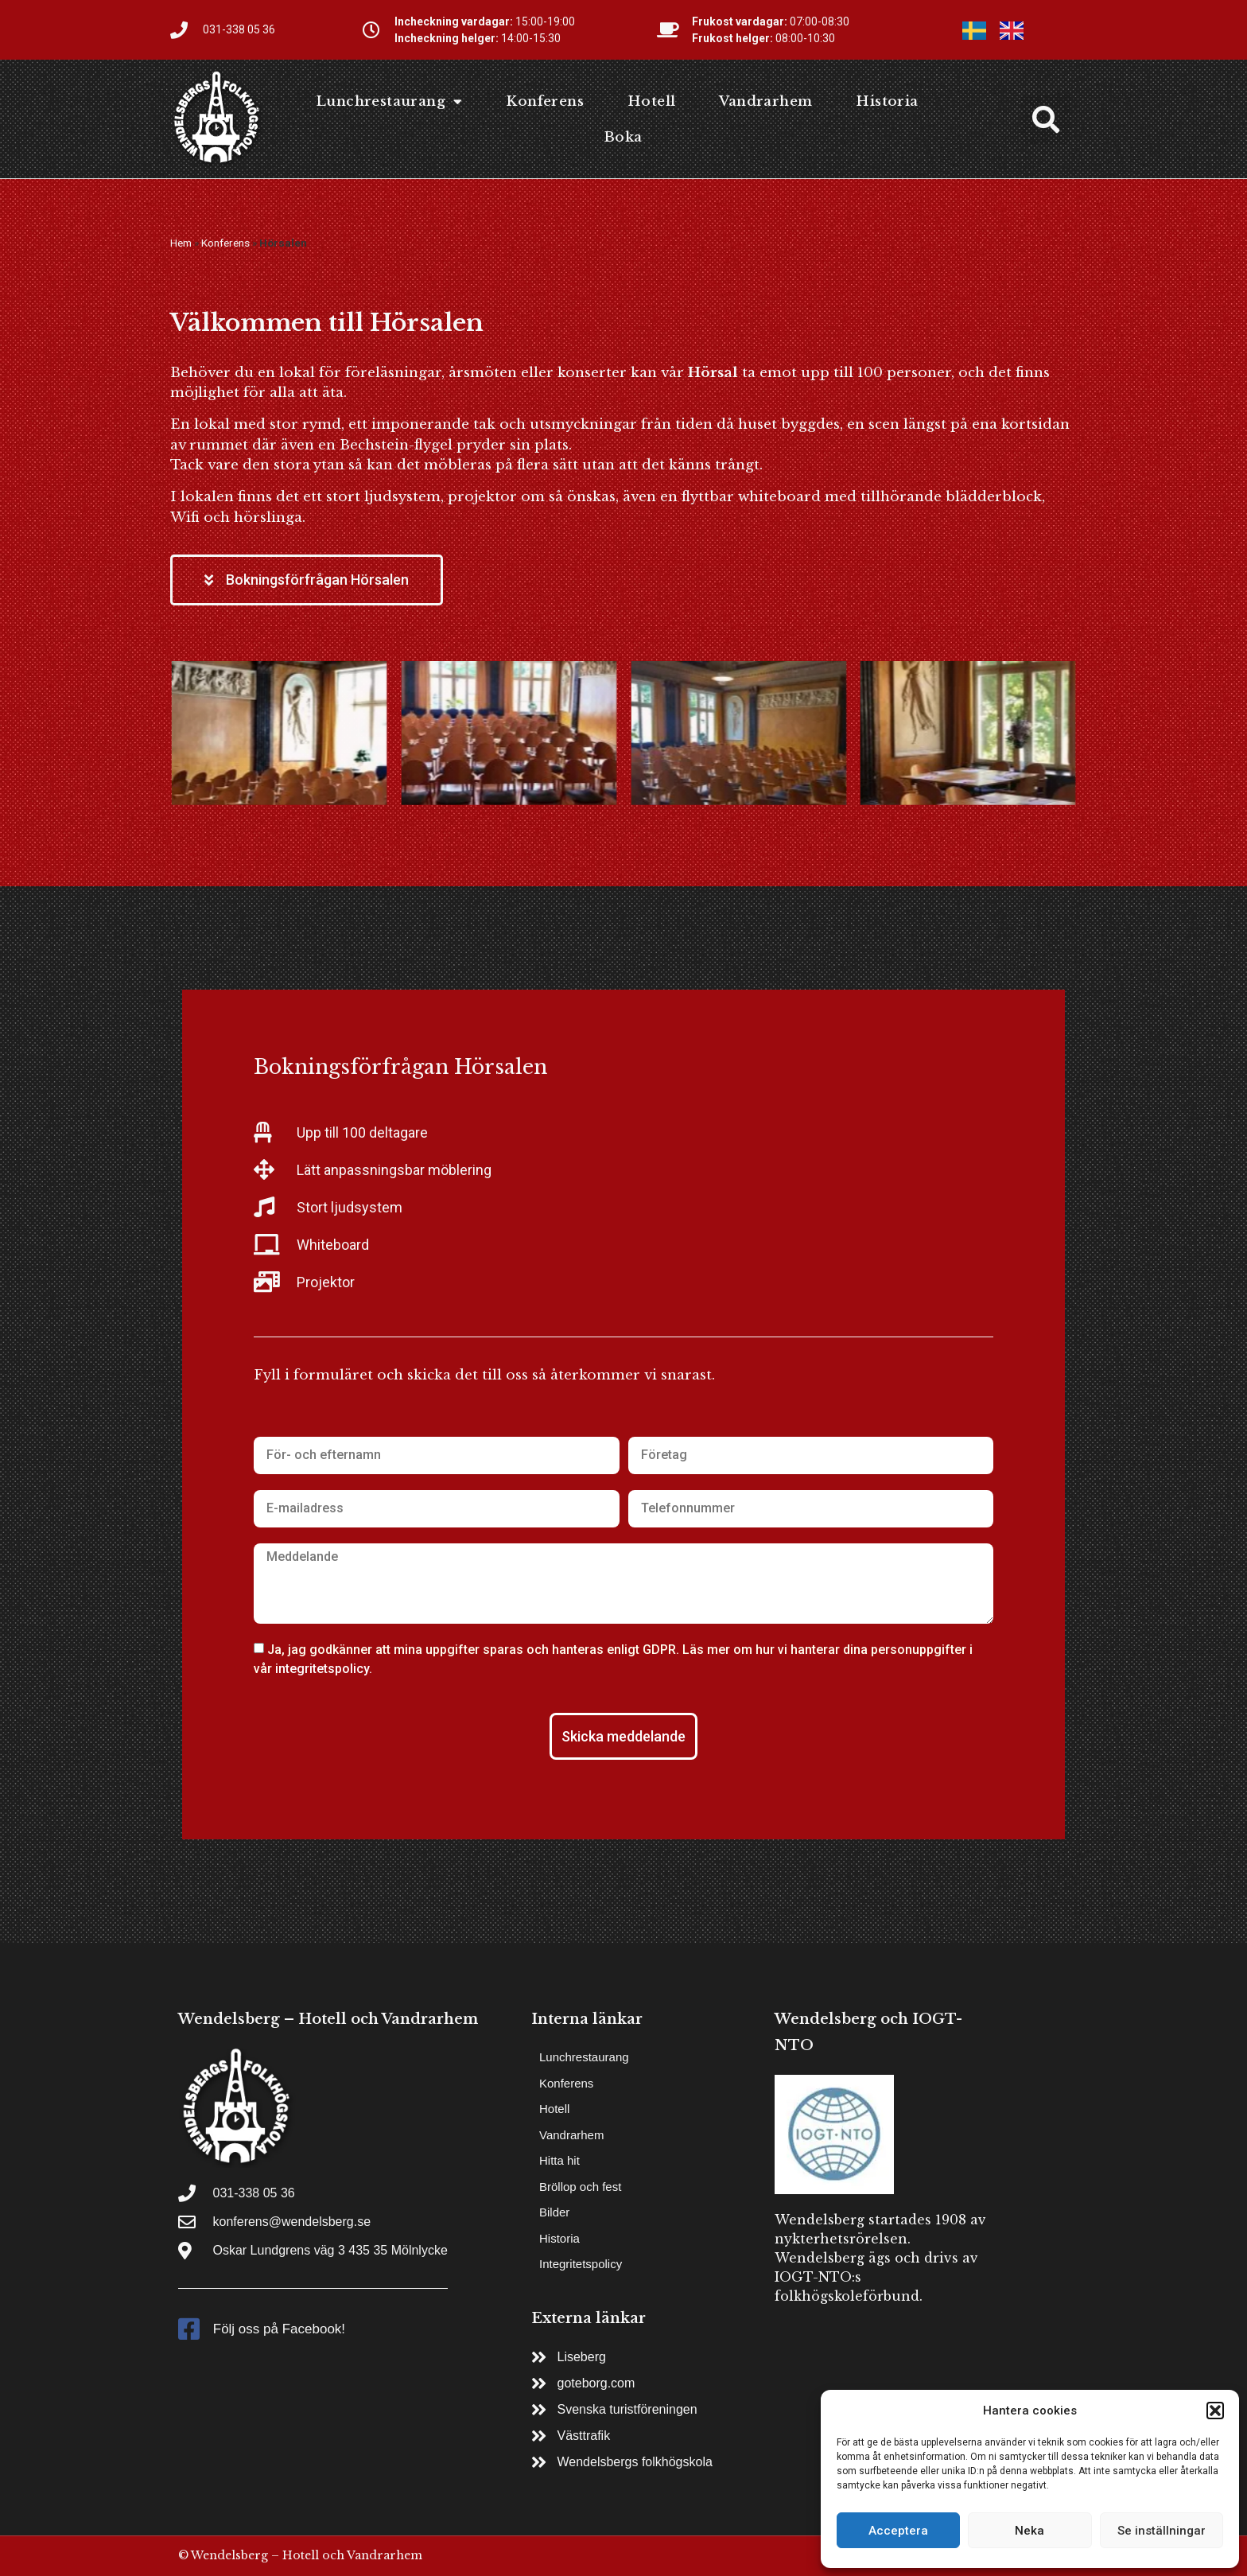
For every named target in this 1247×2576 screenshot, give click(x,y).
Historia (887, 101)
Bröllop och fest (580, 2186)
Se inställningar (1161, 2530)
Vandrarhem (765, 101)
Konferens (545, 101)
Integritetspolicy (580, 2264)
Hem (181, 242)
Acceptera (898, 2530)
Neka (1029, 2530)
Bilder (554, 2212)
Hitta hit (559, 2160)
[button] (1215, 2410)
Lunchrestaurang (389, 101)
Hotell (651, 101)
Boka (623, 137)
